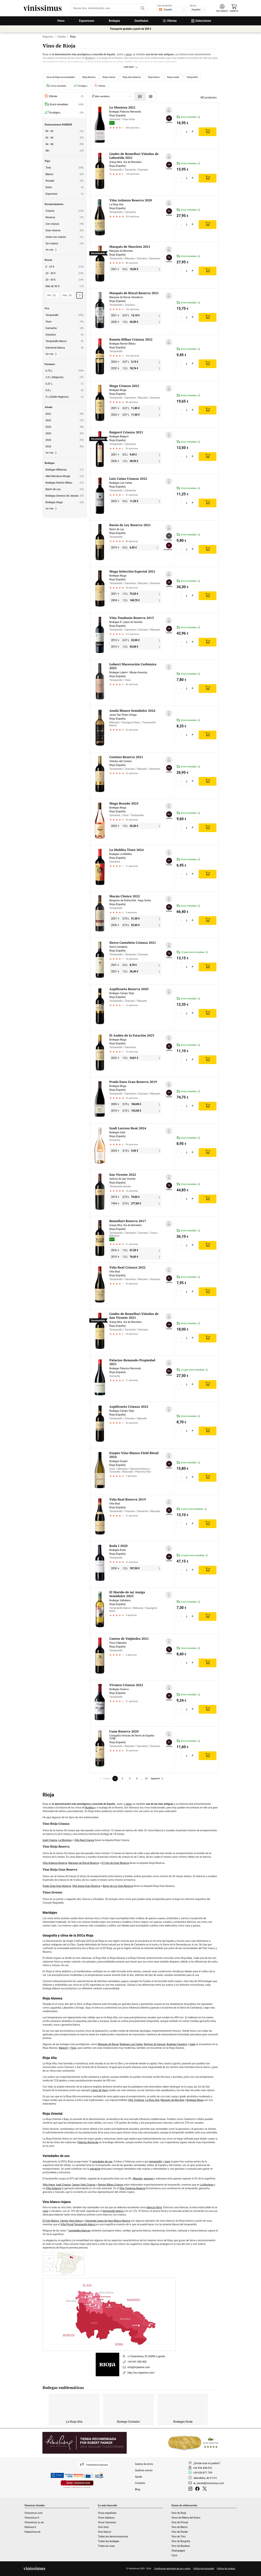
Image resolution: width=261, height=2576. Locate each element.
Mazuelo (137, 2178)
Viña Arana (49, 2184)
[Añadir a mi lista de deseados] (168, 110)
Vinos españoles (107, 2512)
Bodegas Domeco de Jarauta (64, 495)
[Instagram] (191, 2489)
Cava (174, 2555)
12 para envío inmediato (192, 952)
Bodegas (114, 20)
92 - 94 (64, 137)
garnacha (95, 2168)
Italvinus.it (30, 2527)
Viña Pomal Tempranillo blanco (78, 2224)
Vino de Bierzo (179, 2527)
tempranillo (155, 2161)
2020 (64, 433)
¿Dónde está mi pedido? (206, 2463)
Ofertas (170, 20)
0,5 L (64, 390)
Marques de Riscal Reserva (83, 1863)
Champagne (178, 2550)
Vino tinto (103, 2527)
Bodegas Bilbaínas (64, 469)
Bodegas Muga (64, 502)
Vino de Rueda (179, 2531)
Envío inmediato (56, 86)
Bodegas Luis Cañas (131, 2044)
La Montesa (65, 1840)
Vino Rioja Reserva (56, 1846)
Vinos (61, 20)
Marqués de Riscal (108, 2044)
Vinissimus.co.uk (34, 2522)
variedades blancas (79, 2230)
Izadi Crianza (50, 1840)
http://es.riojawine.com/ (141, 2372)
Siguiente (157, 1778)
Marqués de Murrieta (172, 2100)
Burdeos (90, 58)
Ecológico (80, 86)
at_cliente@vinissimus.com (208, 2483)
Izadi (193, 2044)
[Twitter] (205, 2489)
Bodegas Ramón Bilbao (64, 482)
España (61, 36)
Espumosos (86, 20)
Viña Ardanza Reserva (55, 1863)
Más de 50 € (64, 286)
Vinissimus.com (33, 2512)
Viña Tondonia (136, 2100)
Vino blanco (104, 2531)
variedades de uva (102, 2161)
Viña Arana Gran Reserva (86, 1886)
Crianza (64, 210)
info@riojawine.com (138, 2367)
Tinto (64, 167)
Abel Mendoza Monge (64, 476)
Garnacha (64, 328)
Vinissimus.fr (31, 2517)
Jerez (128, 54)
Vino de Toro (178, 2536)
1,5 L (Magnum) (64, 377)
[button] (222, 8)
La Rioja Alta (152, 2100)
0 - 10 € (64, 266)
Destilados (141, 20)
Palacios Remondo (88, 2142)
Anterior (105, 1778)
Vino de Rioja (178, 2512)
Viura (64, 321)
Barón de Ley (64, 489)
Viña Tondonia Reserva (132, 2188)
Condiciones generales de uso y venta (172, 2568)
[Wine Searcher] (193, 2443)
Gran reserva (64, 230)
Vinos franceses (107, 2522)
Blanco (64, 174)
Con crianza (64, 223)
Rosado (64, 180)
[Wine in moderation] (77, 2484)
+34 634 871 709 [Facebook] (202, 2472)
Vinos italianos (106, 2517)
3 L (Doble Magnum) (64, 396)
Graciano (64, 334)
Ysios (73, 2047)
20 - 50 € (64, 279)
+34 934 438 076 (202, 2468)
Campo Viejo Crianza (83, 2184)
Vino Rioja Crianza (56, 1824)
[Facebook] (198, 2489)
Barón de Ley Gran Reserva (118, 1886)
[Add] (207, 131)
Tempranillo (64, 315)
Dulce (64, 187)
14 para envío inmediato (192, 1370)
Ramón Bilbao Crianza (110, 2184)
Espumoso (64, 193)
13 (146, 1778)
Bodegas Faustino (177, 2044)
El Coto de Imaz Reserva (115, 1863)
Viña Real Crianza (84, 1840)
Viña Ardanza (53, 2188)
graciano (149, 2178)
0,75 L (64, 370)
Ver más (50, 249)
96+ (64, 150)
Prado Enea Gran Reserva (57, 1886)
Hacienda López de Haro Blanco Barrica (108, 2220)
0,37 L (64, 383)
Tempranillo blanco (64, 341)
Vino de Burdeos (180, 2545)
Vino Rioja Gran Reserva (60, 1870)
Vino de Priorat (179, 2522)
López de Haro (99, 2090)
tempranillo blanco (113, 2211)
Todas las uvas (106, 2545)
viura (167, 2161)
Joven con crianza (64, 236)
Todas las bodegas (108, 2541)
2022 (64, 420)
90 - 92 (64, 131)
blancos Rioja (154, 2207)
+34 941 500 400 (136, 2361)
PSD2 (57, 2475)
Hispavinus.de (32, 2531)
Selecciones (201, 20)
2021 (64, 413)
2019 (64, 446)
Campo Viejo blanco (71, 2220)
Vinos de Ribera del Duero (185, 2517)
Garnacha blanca (64, 347)
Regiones (48, 36)
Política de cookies (226, 2568)
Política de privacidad (203, 2568)
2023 (64, 426)
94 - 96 (64, 144)
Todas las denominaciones (113, 2536)
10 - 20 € (64, 273)
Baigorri (63, 2047)
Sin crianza (64, 243)
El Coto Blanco (51, 2220)
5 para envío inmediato (192, 1509)
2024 (64, 439)
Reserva (64, 217)
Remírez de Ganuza (154, 2044)
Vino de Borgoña (180, 2541)
